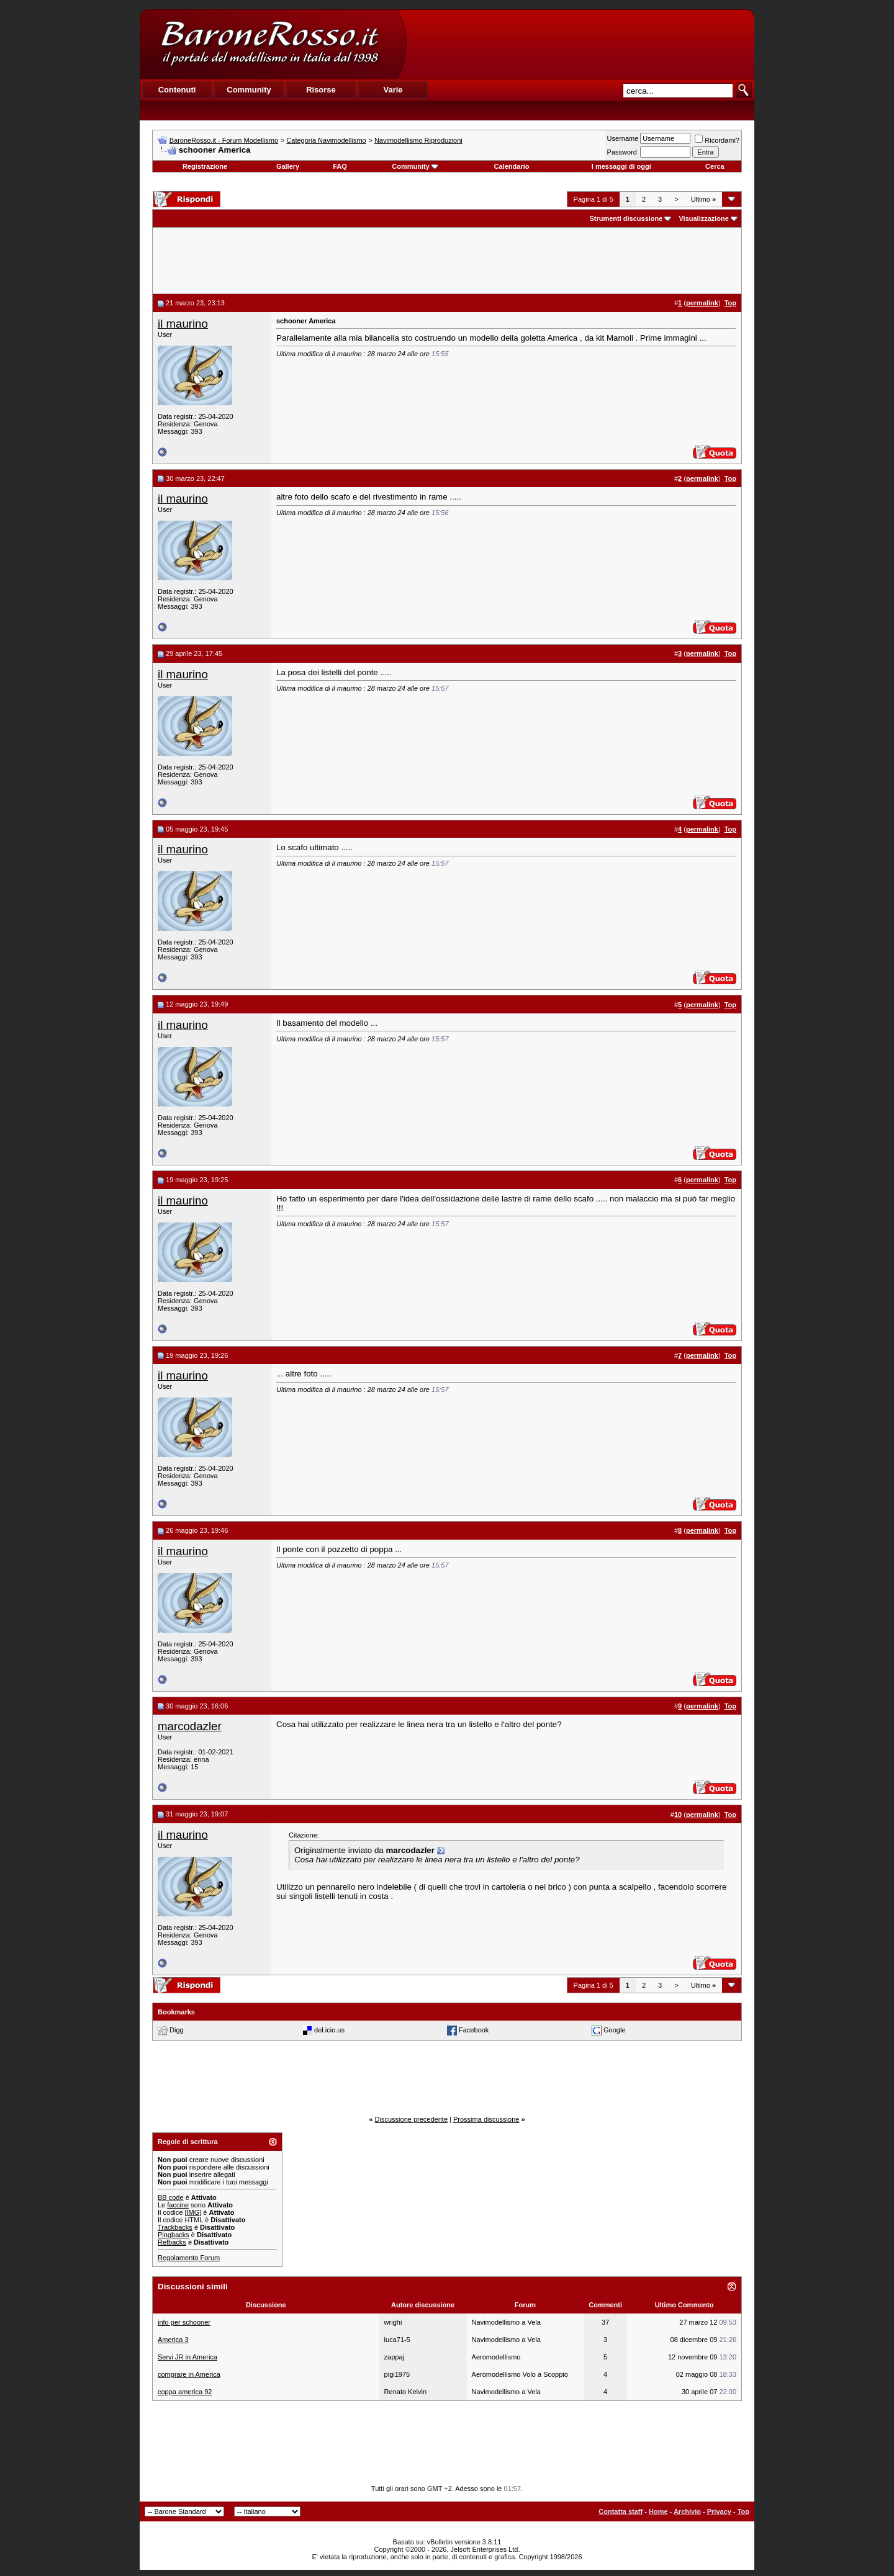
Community (415, 166)
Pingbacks (173, 2234)
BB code (171, 2197)
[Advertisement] (580, 44)
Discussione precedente (411, 2119)
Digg (176, 2030)
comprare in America (189, 2374)
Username (623, 138)
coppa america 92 (185, 2391)
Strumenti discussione (625, 218)
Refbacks (172, 2242)
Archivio (687, 2511)
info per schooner (184, 2322)
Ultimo (703, 199)
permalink (702, 303)
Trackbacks (175, 2227)
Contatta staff (620, 2511)
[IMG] (192, 2212)
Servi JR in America (187, 2357)
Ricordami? (717, 140)
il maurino (183, 323)
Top (743, 2511)
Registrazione (205, 166)
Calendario (512, 166)
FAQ (340, 166)
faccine (178, 2205)
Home (658, 2511)
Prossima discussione (486, 2119)
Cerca (715, 166)
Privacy (719, 2511)
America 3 (173, 2339)
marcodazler (190, 1726)
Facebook (474, 2030)
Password (622, 152)
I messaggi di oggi (621, 166)
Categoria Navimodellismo (326, 140)
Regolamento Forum (189, 2257)
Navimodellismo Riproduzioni (418, 140)
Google (614, 2030)
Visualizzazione (704, 218)
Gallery (287, 166)
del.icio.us (329, 2030)
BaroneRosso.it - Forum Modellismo (223, 140)
